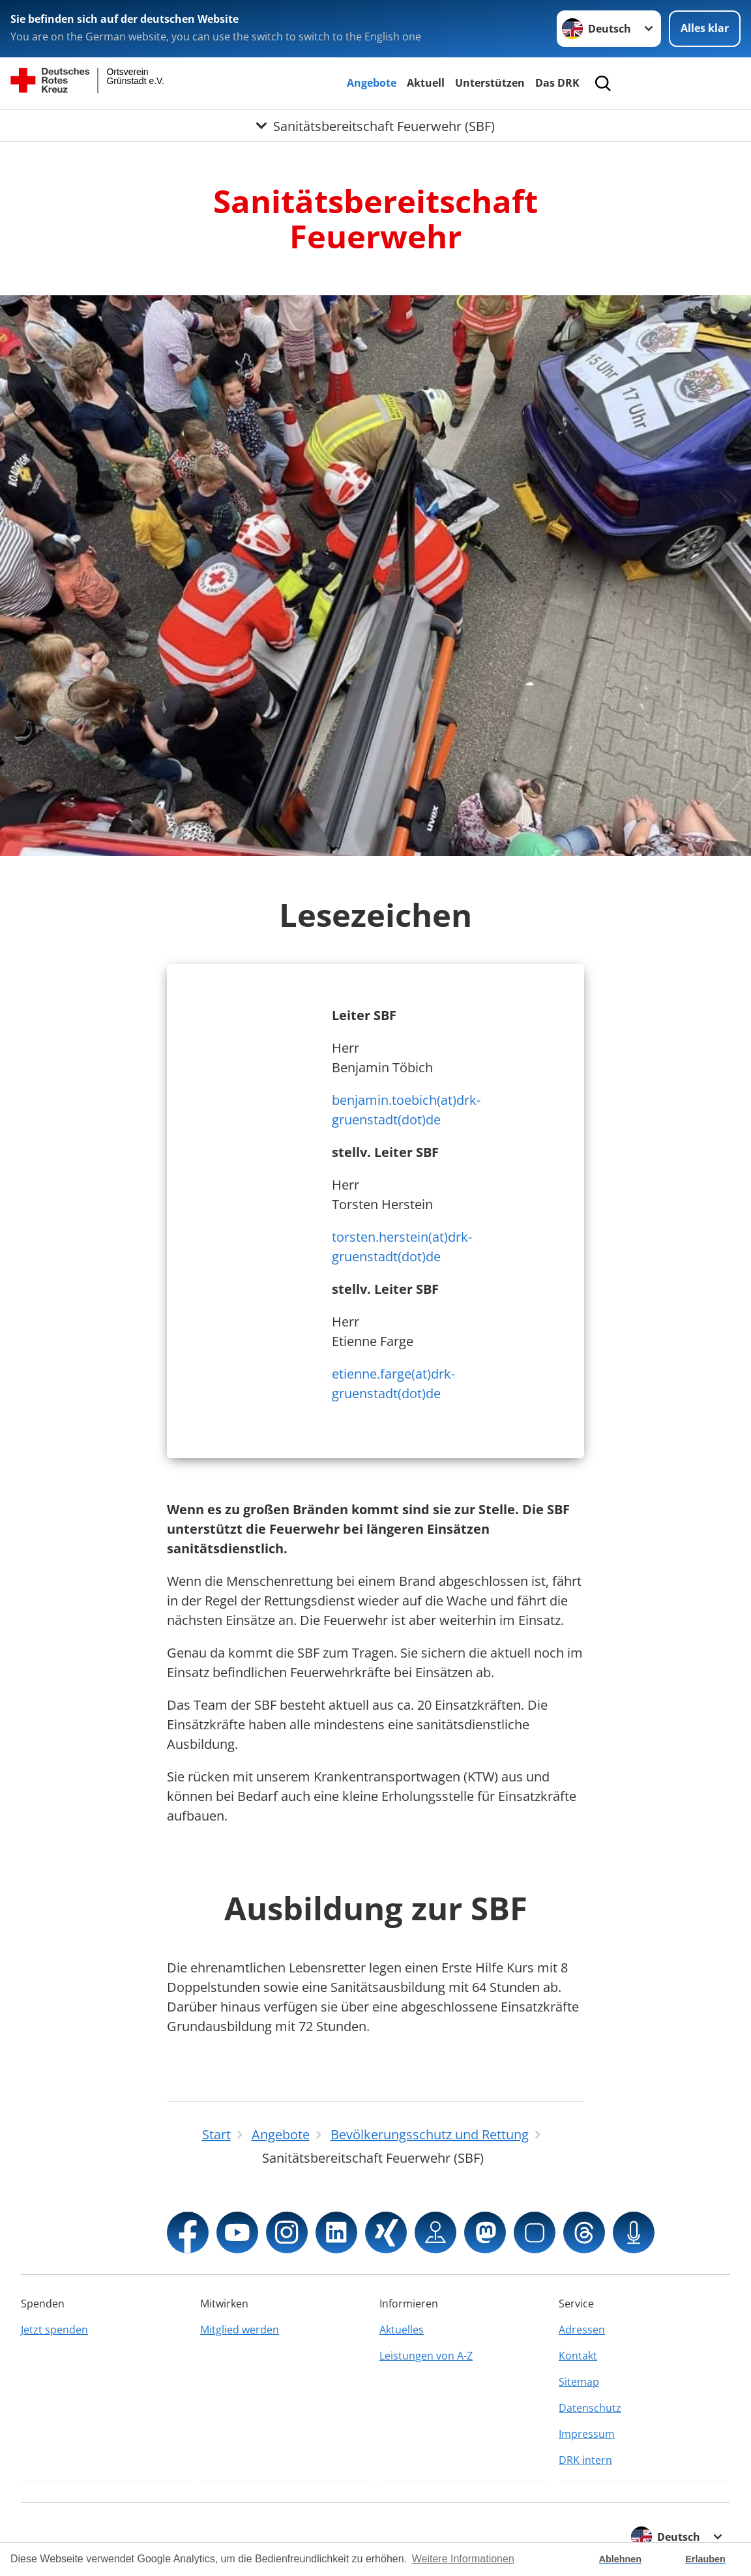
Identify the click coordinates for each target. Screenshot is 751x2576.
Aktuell (426, 83)
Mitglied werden (239, 2329)
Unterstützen (490, 83)
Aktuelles (401, 2329)
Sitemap (579, 2382)
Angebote (371, 83)
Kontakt (578, 2356)
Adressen (582, 2329)
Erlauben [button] (705, 2559)
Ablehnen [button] (620, 2559)
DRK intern (585, 2460)
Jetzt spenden (54, 2329)
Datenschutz (590, 2408)
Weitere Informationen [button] (463, 2558)
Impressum (587, 2434)
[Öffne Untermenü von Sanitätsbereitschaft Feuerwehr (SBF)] (375, 125)
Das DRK (557, 83)
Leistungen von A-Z (426, 2356)
